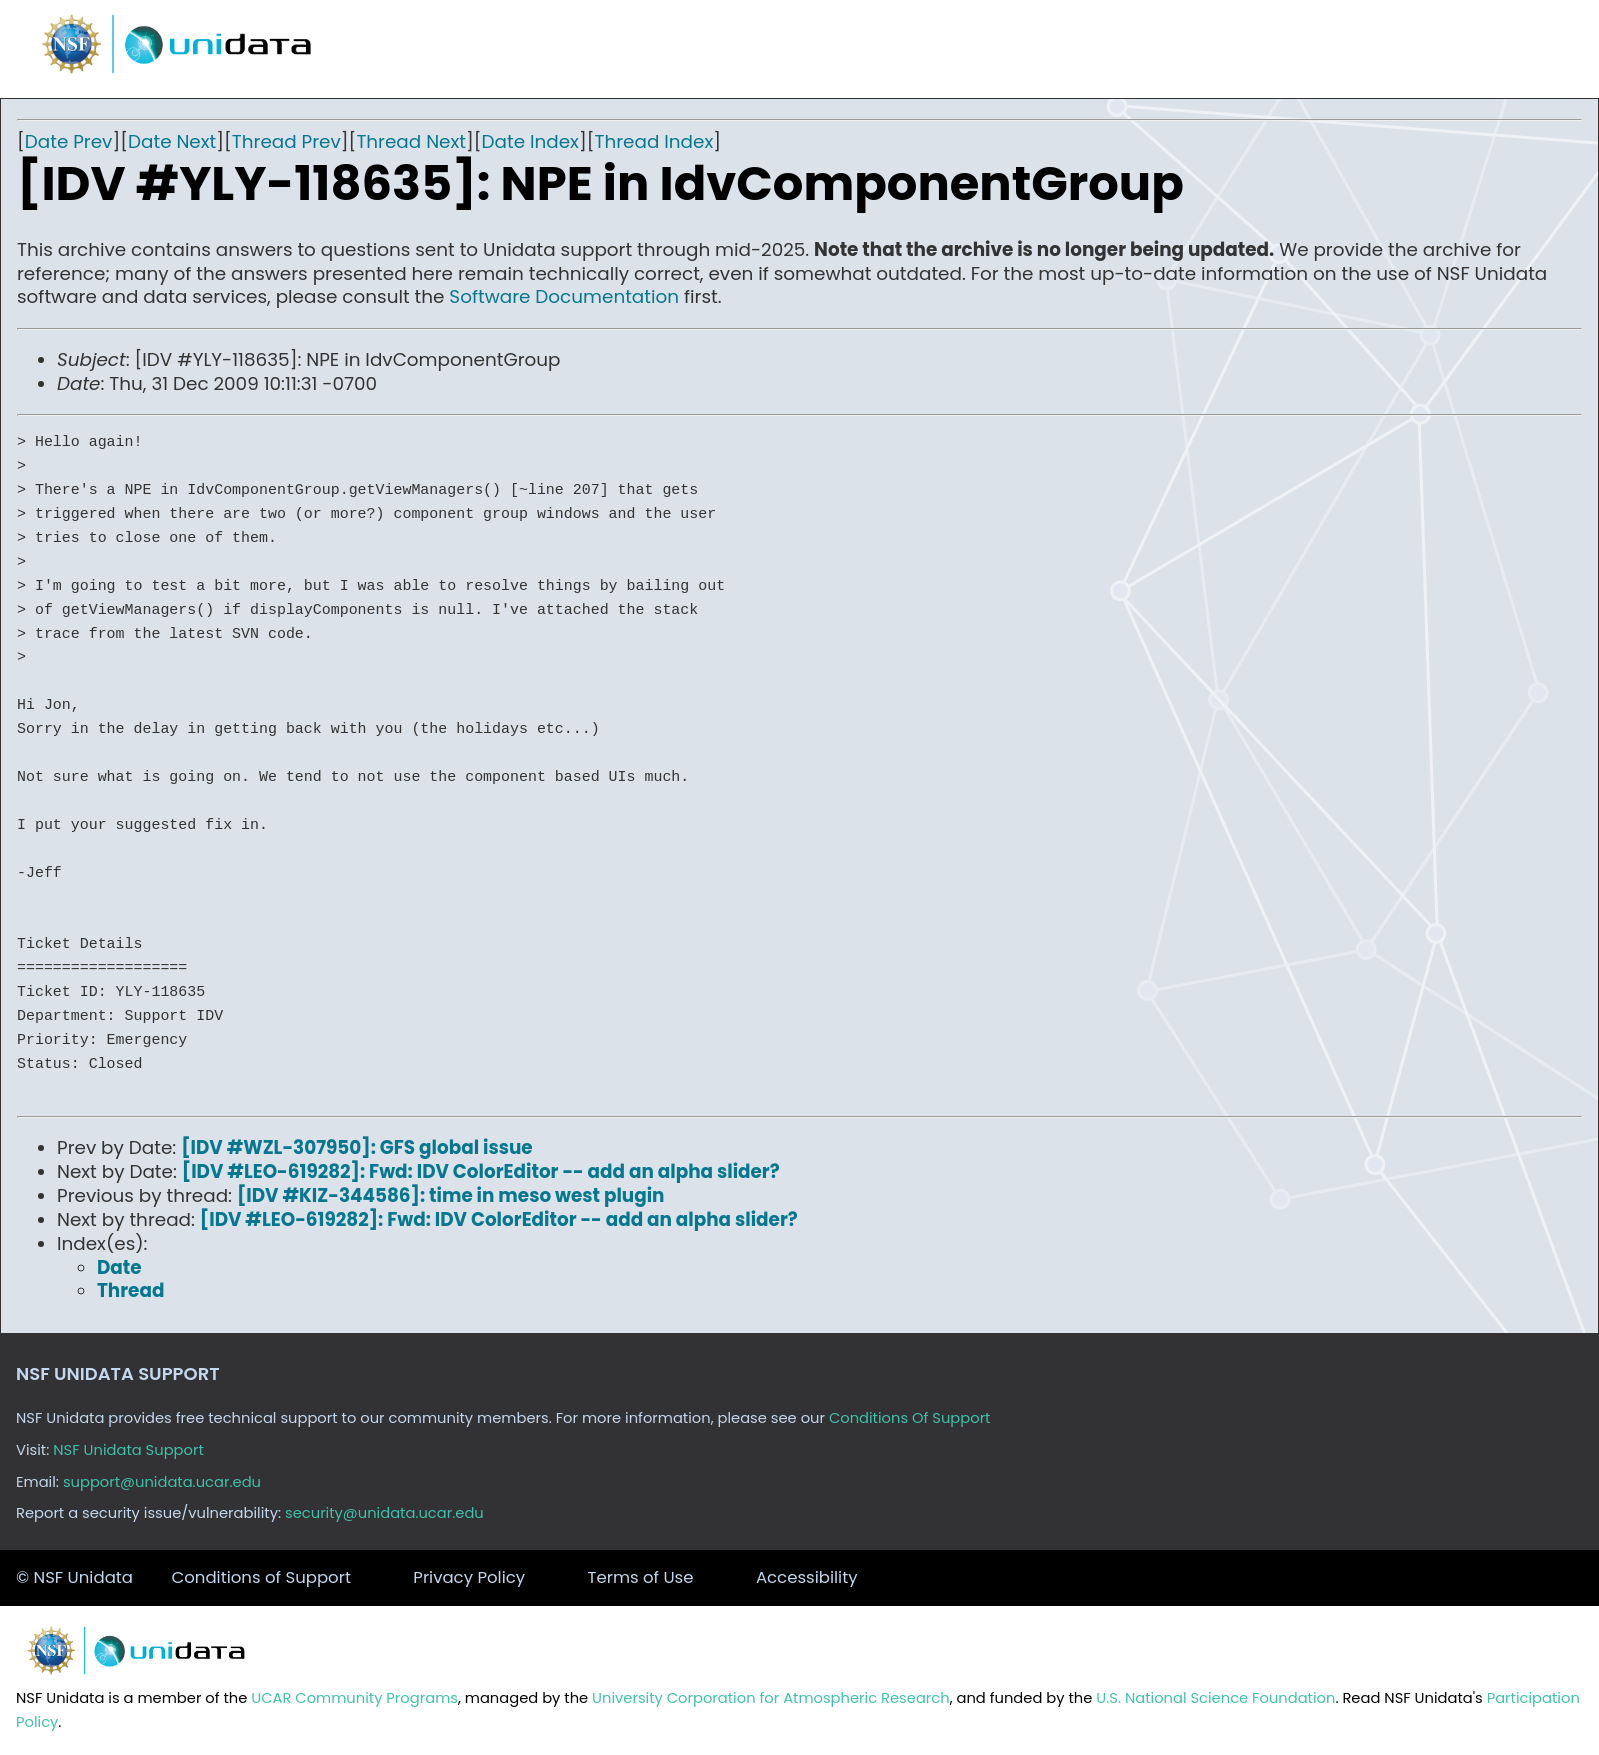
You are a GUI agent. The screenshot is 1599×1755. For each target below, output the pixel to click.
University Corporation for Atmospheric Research (771, 1698)
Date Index (530, 141)
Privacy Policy (469, 1577)
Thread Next (411, 141)
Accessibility (807, 1577)
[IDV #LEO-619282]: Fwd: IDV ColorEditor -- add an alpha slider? (481, 1171)
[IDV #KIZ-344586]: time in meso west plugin (451, 1195)
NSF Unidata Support (128, 1450)
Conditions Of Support (910, 1418)
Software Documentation (564, 296)
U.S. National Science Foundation (1215, 1698)
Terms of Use (641, 1577)
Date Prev (69, 141)
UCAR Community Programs (354, 1698)
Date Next (172, 141)
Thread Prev (286, 141)
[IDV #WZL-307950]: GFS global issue (356, 1147)
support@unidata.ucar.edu (162, 1482)
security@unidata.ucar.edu (384, 1513)
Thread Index (654, 141)
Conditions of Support (260, 1577)
